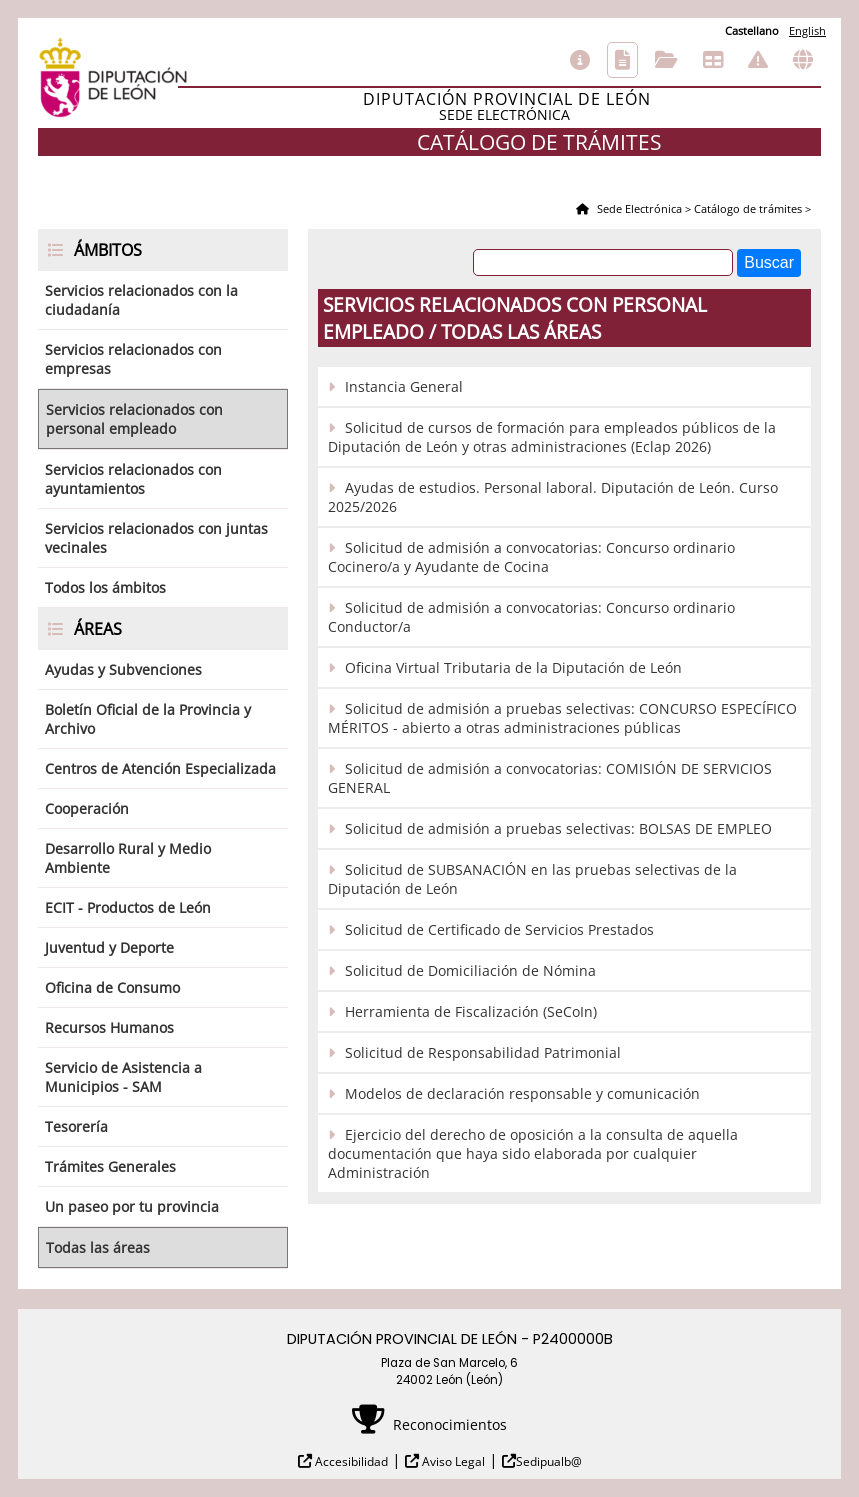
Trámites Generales (110, 1166)
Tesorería (76, 1126)
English (807, 30)
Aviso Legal (452, 1461)
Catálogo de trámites (622, 60)
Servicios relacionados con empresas (133, 359)
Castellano (752, 30)
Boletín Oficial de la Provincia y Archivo (148, 719)
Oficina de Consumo (112, 987)
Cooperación (87, 808)
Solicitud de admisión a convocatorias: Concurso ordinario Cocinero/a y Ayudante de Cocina (531, 557)
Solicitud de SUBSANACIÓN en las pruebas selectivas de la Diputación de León (532, 879)
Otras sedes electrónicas (803, 60)
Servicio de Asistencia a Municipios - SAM (123, 1077)
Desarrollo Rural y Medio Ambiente (128, 858)
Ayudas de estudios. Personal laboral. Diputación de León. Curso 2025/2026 (553, 497)
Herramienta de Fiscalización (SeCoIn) (471, 1011)
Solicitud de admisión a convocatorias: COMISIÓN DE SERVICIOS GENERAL (550, 778)
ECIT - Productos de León (128, 907)
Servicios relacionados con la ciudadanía (141, 300)
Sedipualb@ (549, 1461)
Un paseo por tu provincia (132, 1206)
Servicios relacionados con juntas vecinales (156, 538)
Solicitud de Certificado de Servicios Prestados (499, 929)
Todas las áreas (98, 1247)
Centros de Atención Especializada (160, 768)
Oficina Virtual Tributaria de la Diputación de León (513, 667)
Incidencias (758, 60)
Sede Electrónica (638, 208)
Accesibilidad (350, 1461)
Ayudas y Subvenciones (123, 669)
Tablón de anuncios (713, 60)
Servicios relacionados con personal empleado (134, 419)
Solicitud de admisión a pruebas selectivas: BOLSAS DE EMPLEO (558, 828)
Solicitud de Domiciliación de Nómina (470, 970)
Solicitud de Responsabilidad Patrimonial (483, 1052)
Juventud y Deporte (109, 947)
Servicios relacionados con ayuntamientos (133, 479)
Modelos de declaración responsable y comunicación (522, 1093)
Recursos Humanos (109, 1027)
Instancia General (404, 386)
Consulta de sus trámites (666, 60)
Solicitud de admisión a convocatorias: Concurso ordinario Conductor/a (531, 617)
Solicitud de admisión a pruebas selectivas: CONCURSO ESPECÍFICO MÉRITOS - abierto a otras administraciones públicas (562, 718)
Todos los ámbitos (105, 587)
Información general (580, 60)
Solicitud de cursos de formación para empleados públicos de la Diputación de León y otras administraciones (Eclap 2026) (552, 437)
